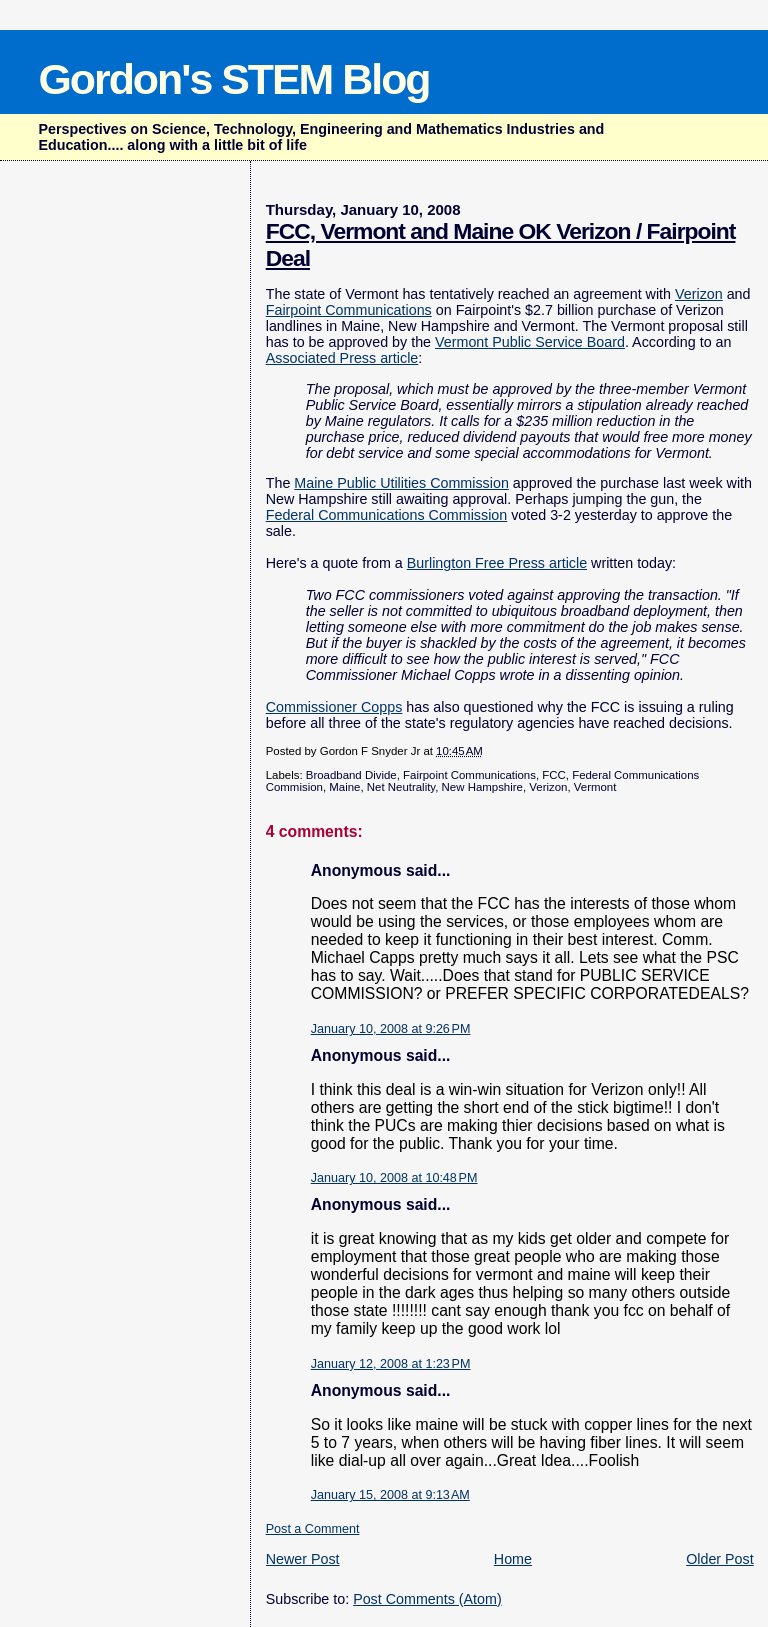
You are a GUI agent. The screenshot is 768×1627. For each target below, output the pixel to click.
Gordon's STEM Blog (233, 79)
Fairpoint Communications (349, 310)
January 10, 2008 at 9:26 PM (391, 1029)
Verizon (699, 294)
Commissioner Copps (334, 707)
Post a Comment (313, 1529)
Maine (344, 787)
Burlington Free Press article (497, 563)
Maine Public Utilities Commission (401, 483)
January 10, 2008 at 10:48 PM (394, 1178)
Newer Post (303, 1559)
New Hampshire (482, 787)
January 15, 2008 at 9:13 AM (390, 1495)
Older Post (720, 1559)
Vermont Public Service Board (530, 342)
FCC (554, 775)
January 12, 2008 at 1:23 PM (391, 1364)
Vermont (595, 787)
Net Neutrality (401, 787)
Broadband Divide (351, 775)
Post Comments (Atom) (427, 1599)
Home (513, 1559)
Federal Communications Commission (387, 515)
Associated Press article (342, 358)
